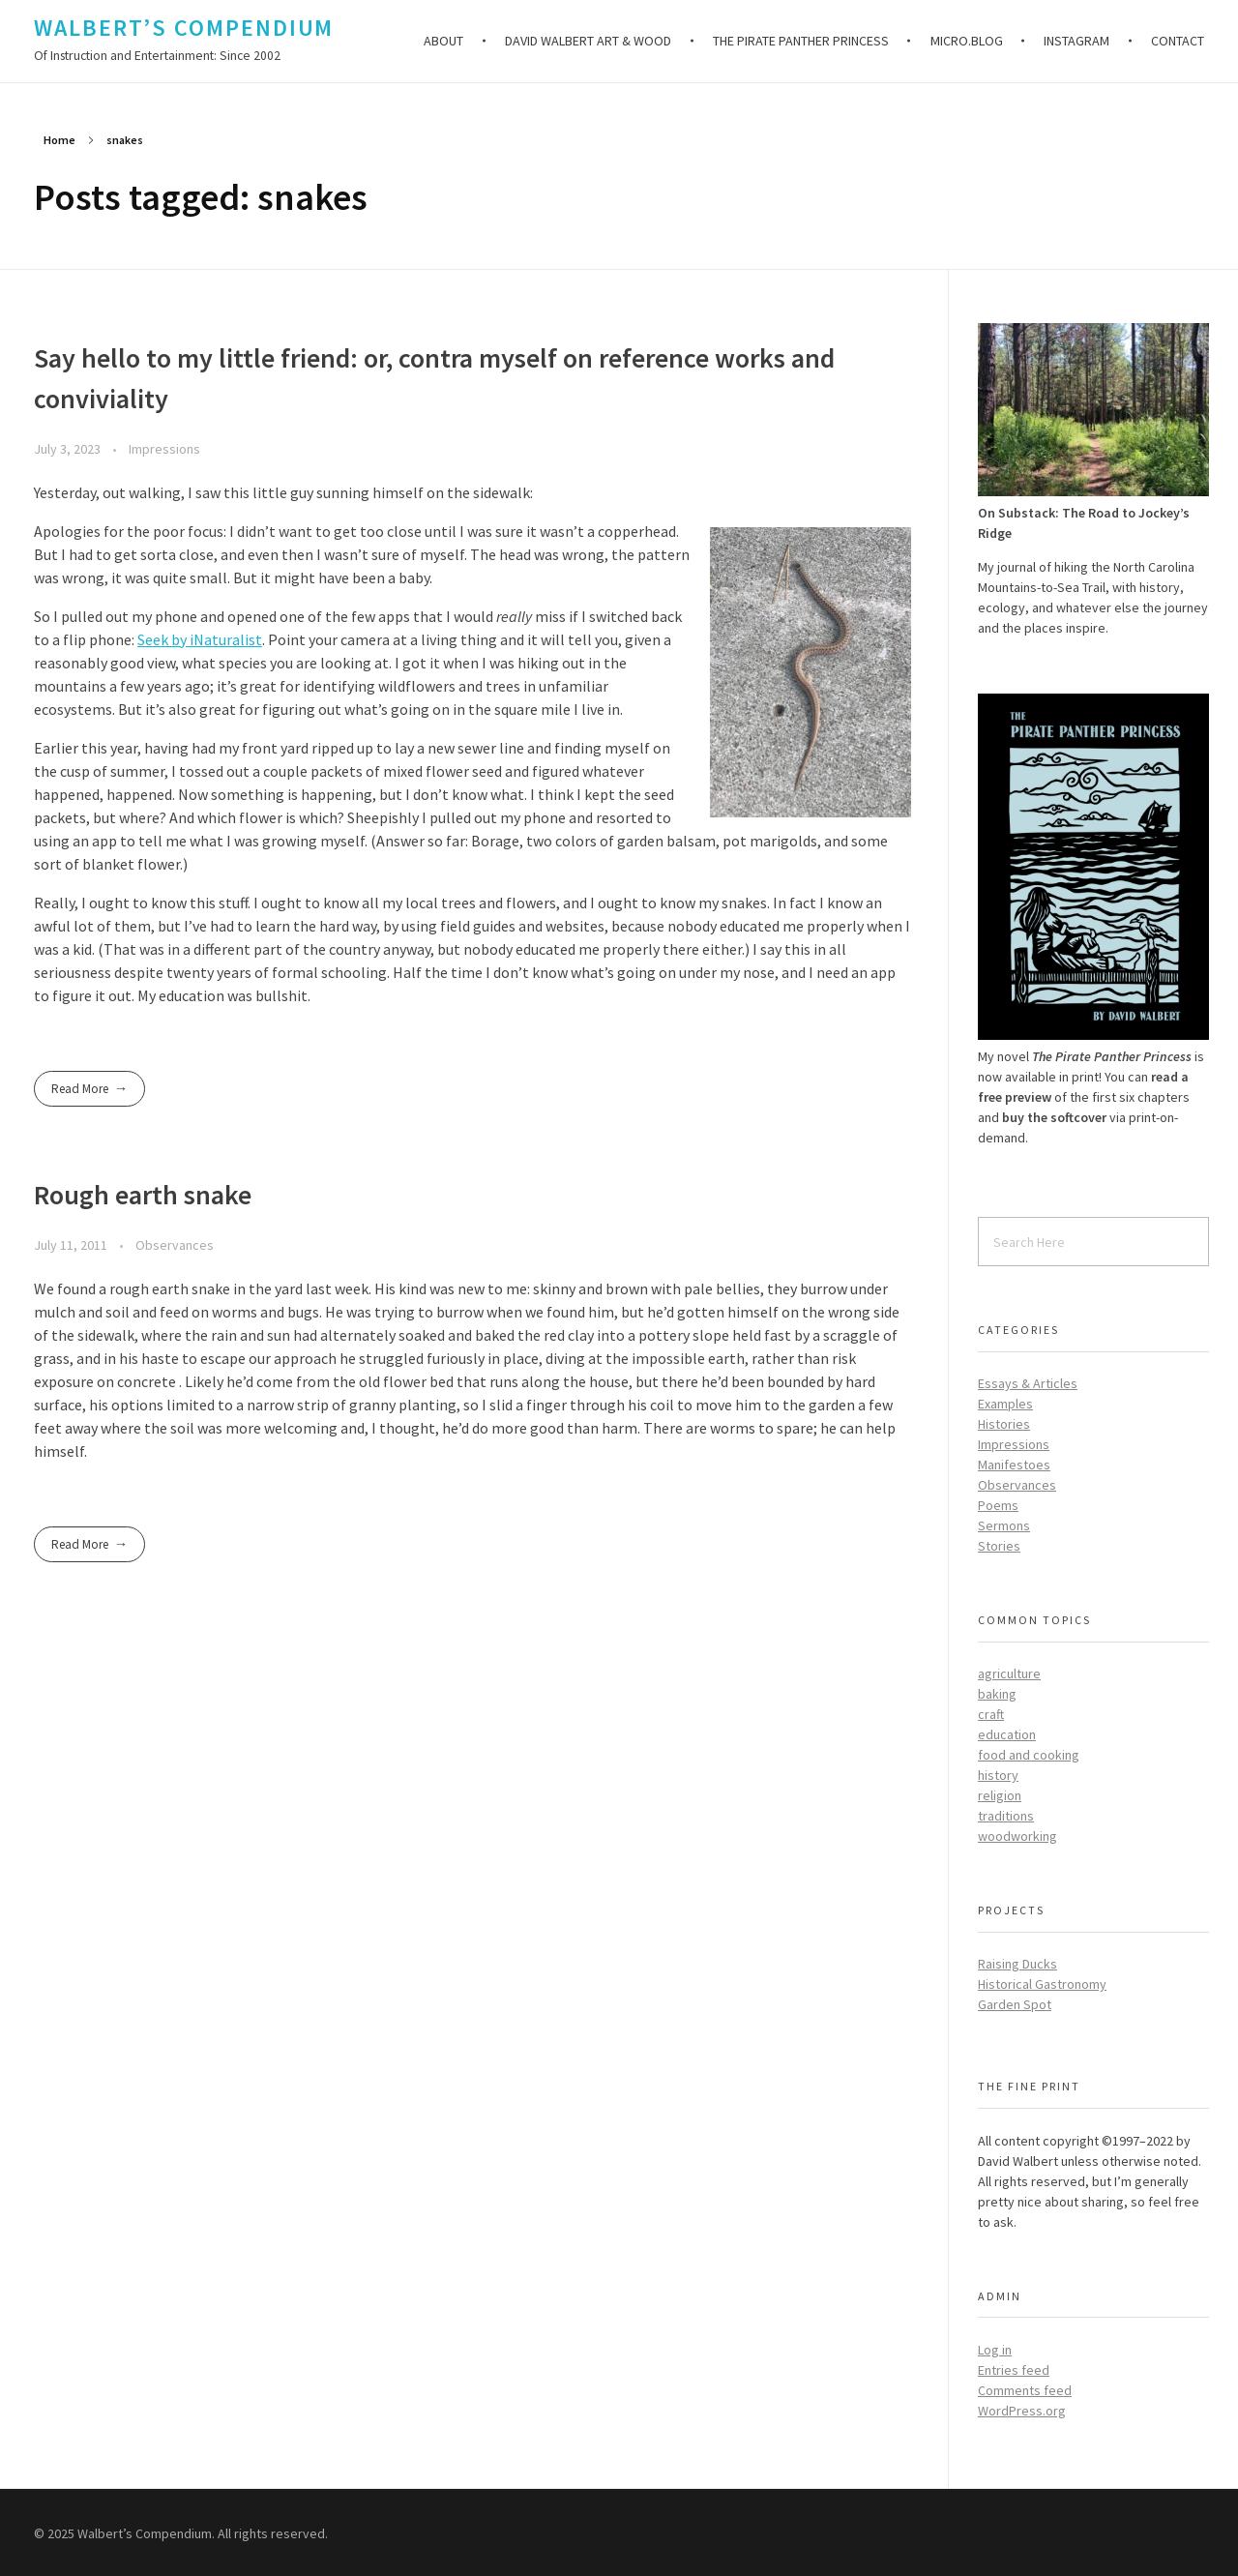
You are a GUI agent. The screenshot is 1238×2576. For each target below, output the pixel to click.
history (998, 1775)
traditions (1006, 1815)
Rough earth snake (142, 1194)
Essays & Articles (1027, 1383)
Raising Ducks (1017, 1963)
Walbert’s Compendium (184, 28)
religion (999, 1795)
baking (997, 1694)
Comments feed (1025, 2390)
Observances (174, 1245)
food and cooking (1028, 1754)
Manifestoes (1014, 1464)
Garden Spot (1014, 2004)
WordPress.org (1022, 2410)
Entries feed (1013, 2370)
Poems (998, 1505)
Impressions (164, 449)
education (1007, 1734)
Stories (999, 1545)
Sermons (1004, 1525)
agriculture (1009, 1673)
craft (991, 1714)
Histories (1004, 1424)
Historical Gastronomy (1042, 1984)
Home (59, 140)
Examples (1005, 1403)
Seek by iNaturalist (199, 639)
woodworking (1017, 1836)
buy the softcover (1054, 1117)
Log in (995, 2349)
